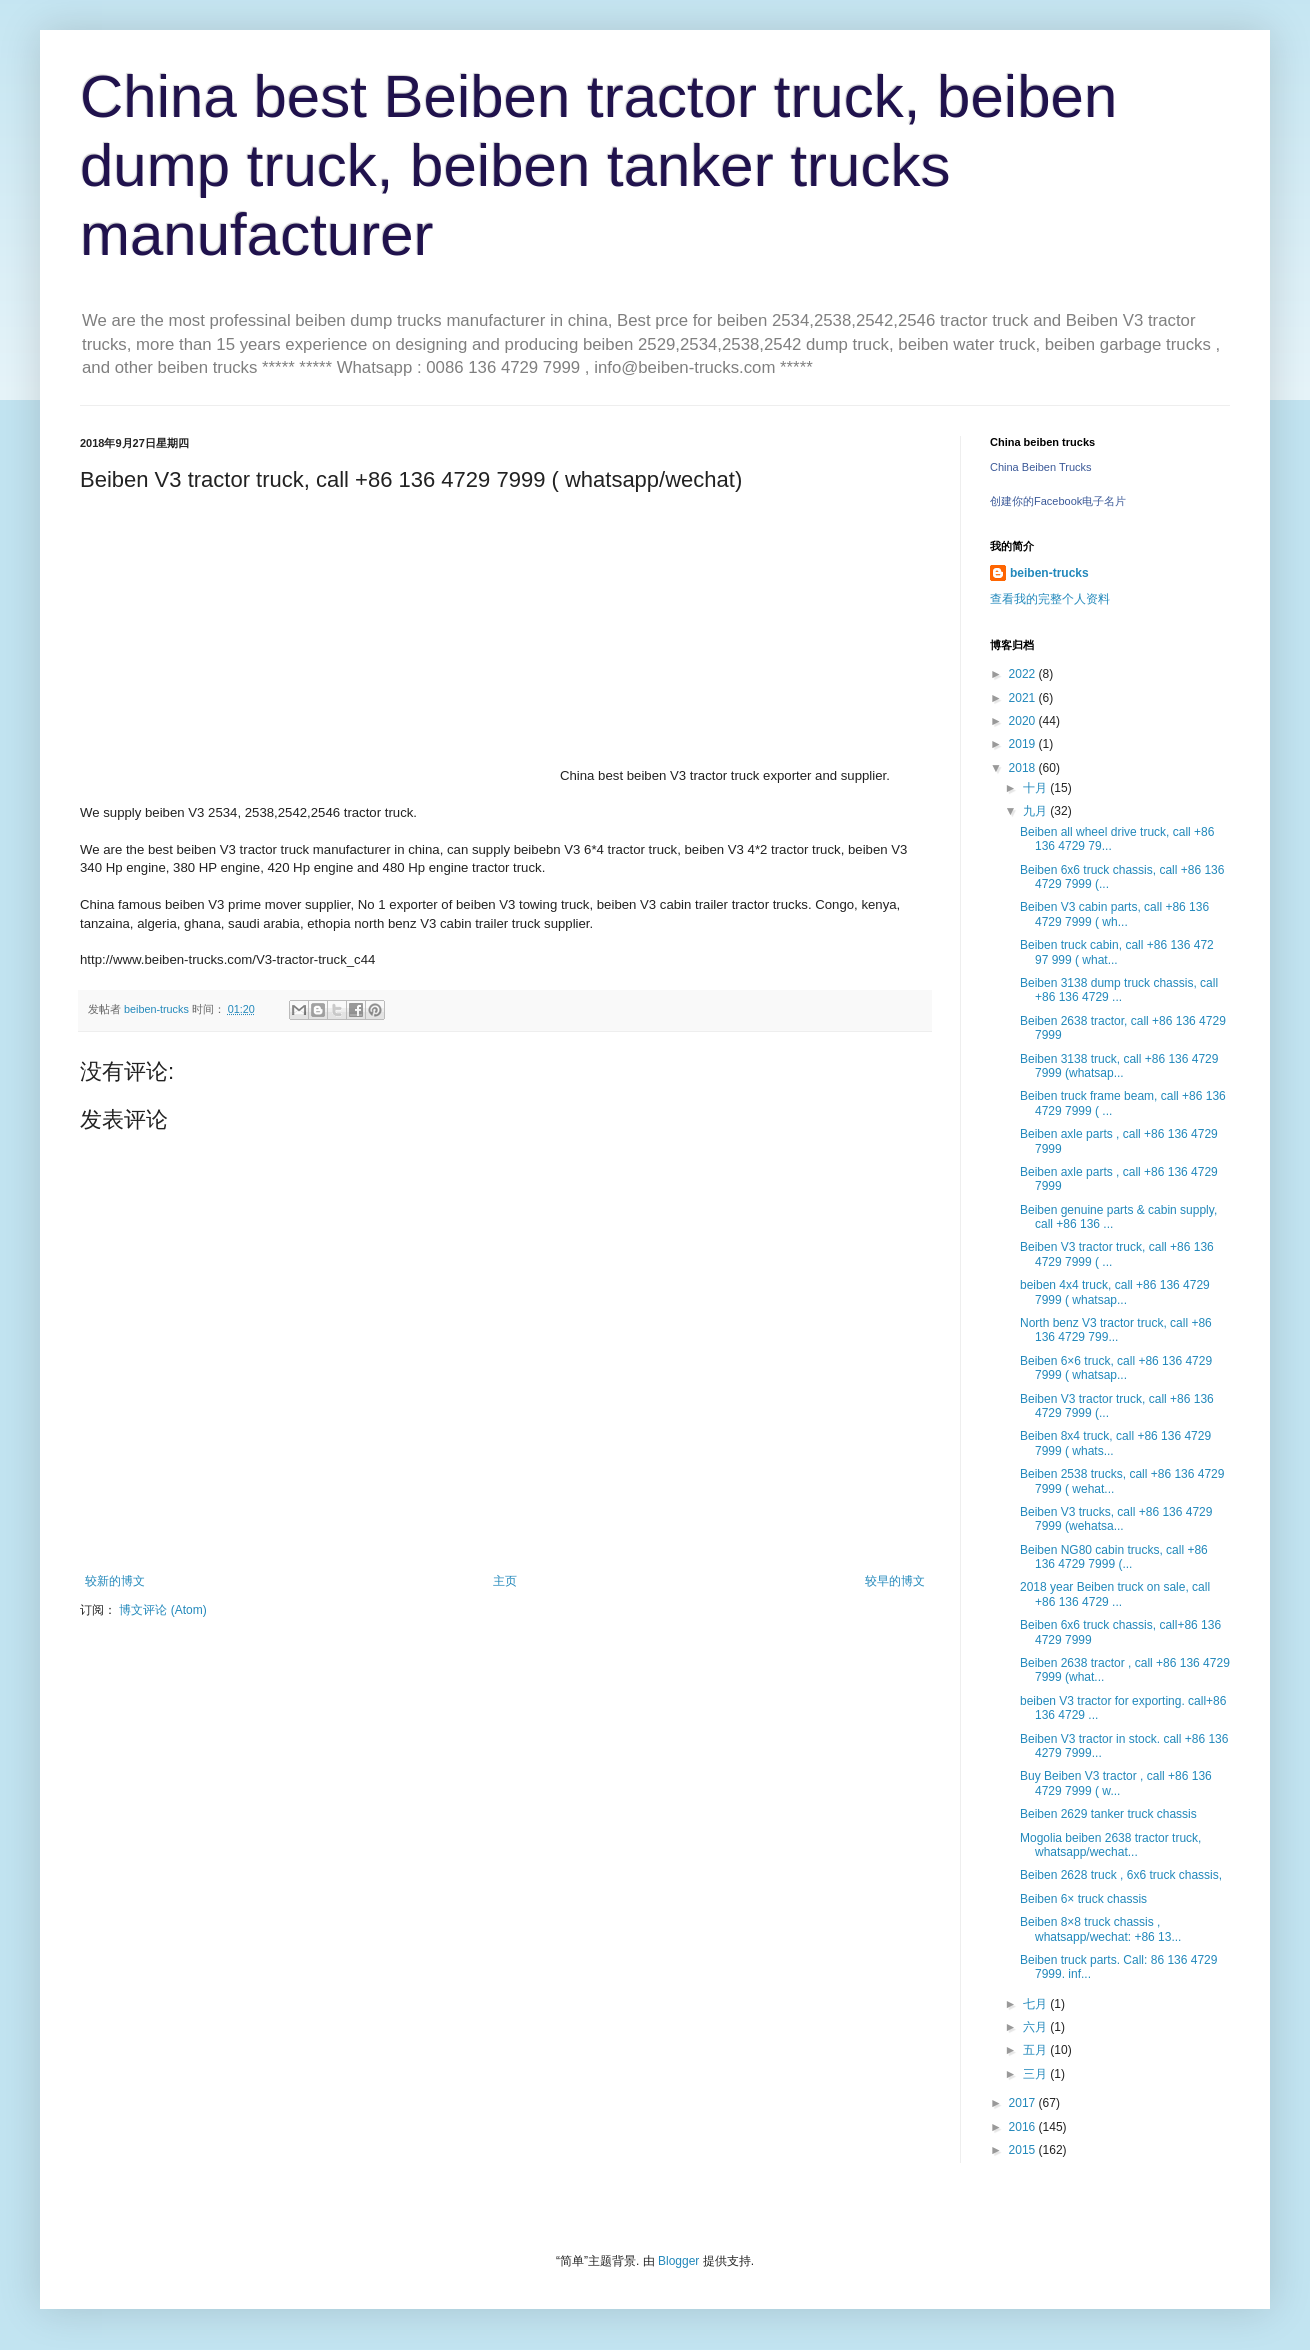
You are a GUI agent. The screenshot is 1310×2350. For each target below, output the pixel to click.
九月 (1036, 811)
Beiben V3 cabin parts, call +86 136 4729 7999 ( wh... (1114, 914)
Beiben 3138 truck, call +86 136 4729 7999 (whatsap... (1119, 1066)
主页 (505, 1581)
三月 (1036, 2074)
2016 (1024, 2127)
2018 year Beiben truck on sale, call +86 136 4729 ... (1115, 1594)
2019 (1024, 744)
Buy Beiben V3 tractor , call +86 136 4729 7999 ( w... (1116, 1783)
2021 (1024, 698)
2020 (1024, 721)
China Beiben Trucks (1041, 467)
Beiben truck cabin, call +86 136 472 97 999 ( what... (1117, 952)
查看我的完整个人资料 (1050, 599)
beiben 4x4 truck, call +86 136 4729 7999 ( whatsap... (1115, 1292)
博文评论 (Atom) (162, 1610)
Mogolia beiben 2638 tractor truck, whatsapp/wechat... (1110, 1845)
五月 (1036, 2050)
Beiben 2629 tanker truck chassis (1108, 1814)
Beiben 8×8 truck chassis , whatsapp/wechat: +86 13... (1100, 1929)
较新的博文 (115, 1581)
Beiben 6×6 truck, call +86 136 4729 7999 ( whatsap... (1116, 1368)
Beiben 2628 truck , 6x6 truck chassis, (1121, 1875)
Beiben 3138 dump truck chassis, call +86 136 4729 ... (1119, 990)
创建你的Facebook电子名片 (1058, 501)
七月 (1036, 2004)
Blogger (678, 2261)
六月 (1036, 2027)
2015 (1024, 2150)
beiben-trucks (1049, 573)
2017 (1024, 2103)
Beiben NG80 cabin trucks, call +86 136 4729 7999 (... (1114, 1557)
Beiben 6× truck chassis (1083, 1899)
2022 (1024, 674)
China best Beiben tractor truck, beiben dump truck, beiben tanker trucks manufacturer (598, 165)
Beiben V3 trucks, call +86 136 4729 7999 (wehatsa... (1116, 1519)
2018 (1024, 768)
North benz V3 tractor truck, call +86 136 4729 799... (1116, 1330)
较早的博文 (895, 1581)
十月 (1036, 788)
